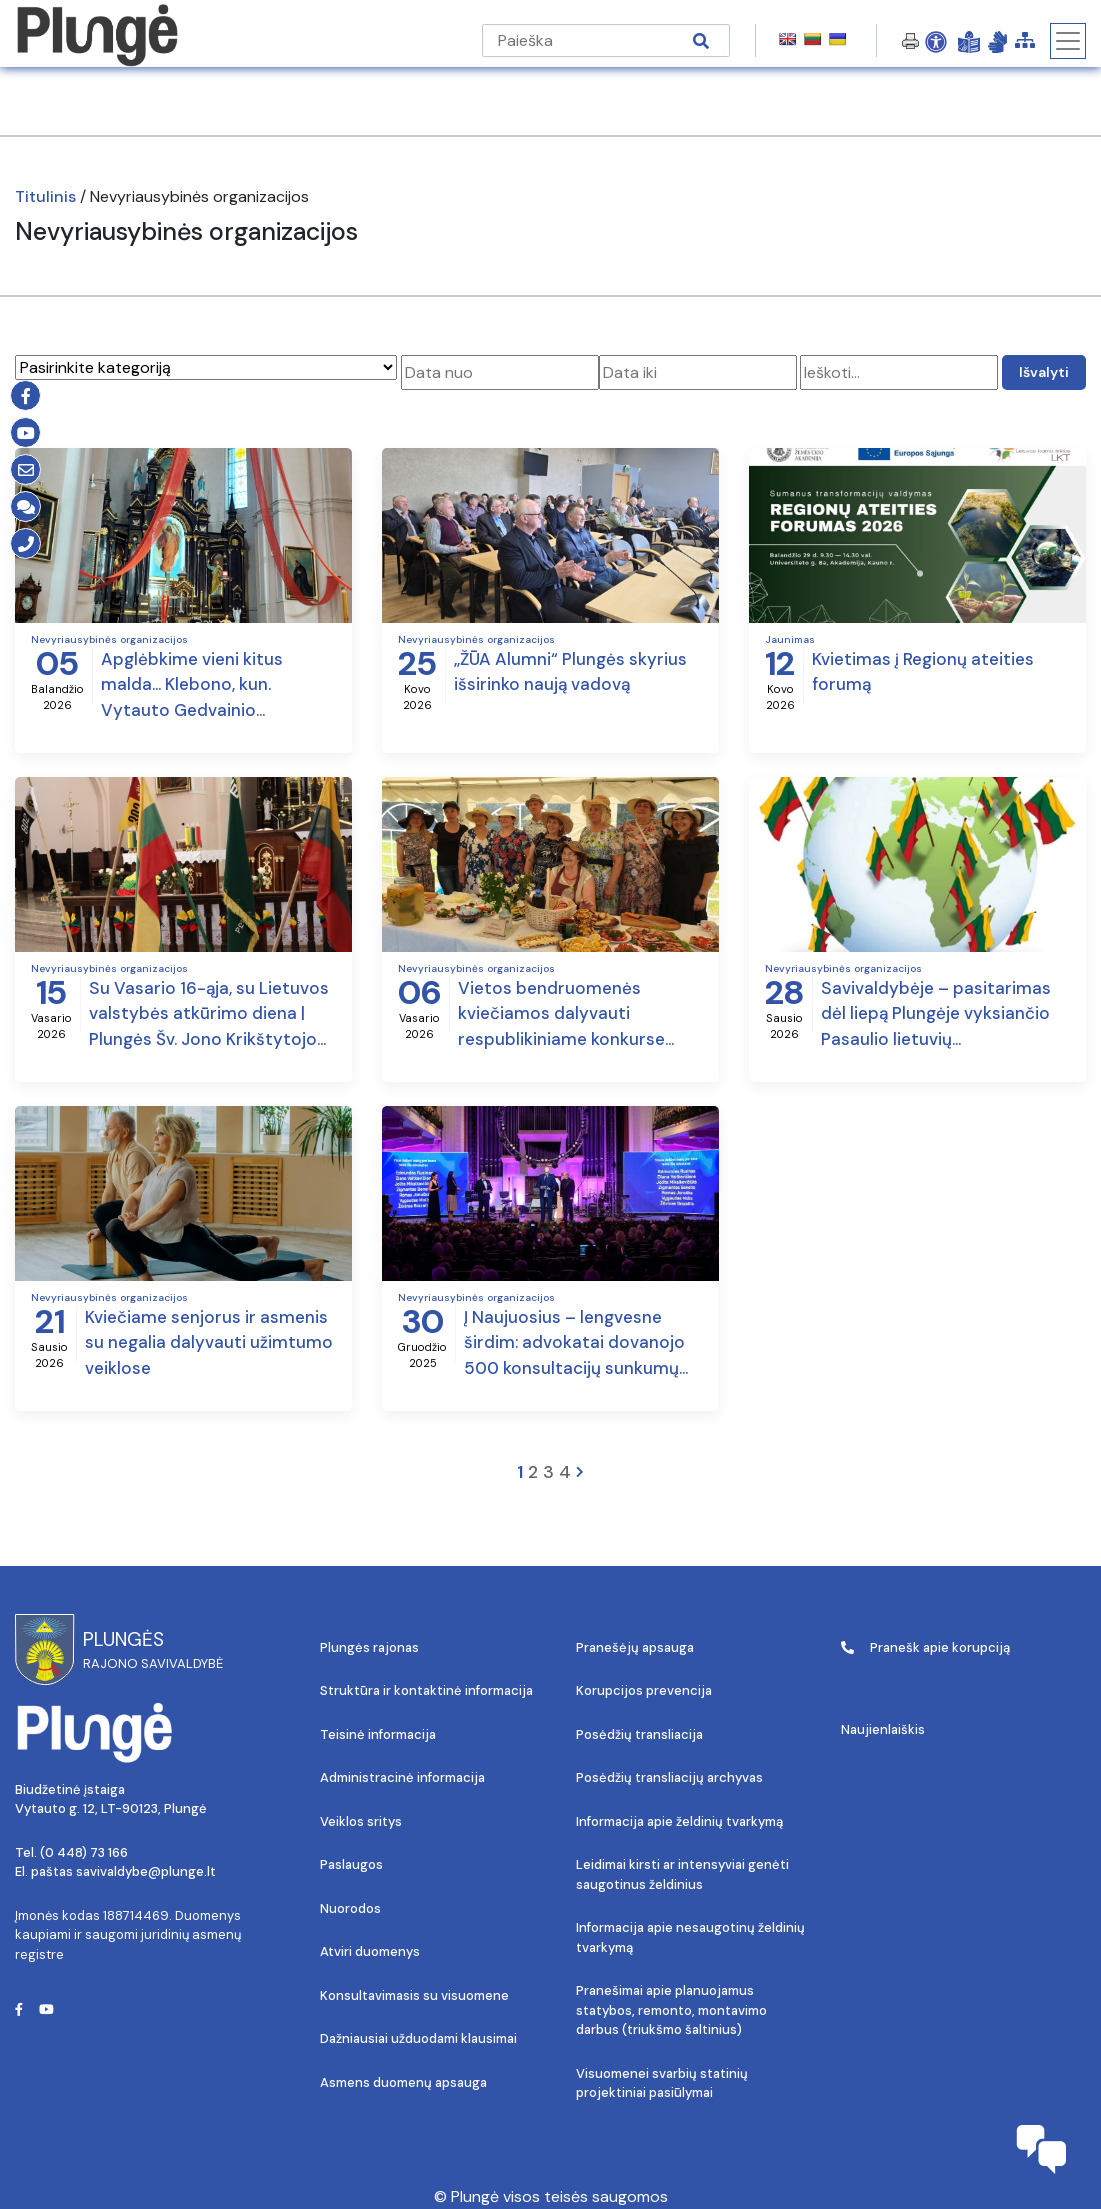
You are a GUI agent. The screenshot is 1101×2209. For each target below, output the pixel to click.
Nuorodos (350, 1908)
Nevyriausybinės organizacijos (109, 639)
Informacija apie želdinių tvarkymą (679, 1821)
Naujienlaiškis (883, 1729)
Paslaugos (351, 1864)
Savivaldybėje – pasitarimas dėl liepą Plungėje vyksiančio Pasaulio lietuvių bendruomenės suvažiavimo (936, 1015)
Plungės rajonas (369, 1647)
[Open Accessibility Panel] (936, 41)
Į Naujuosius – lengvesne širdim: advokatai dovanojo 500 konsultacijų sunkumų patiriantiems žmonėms (574, 1344)
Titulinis (45, 196)
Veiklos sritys (361, 1821)
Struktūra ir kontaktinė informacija (426, 1690)
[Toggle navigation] (1068, 41)
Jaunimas (790, 639)
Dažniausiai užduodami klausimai (418, 2038)
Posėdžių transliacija (639, 1734)
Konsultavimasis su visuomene (414, 1995)
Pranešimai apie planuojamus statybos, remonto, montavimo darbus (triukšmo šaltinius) (671, 2010)
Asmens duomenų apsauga (403, 2082)
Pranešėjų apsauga (635, 1647)
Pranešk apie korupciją (925, 1647)
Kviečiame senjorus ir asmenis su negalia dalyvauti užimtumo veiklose (209, 1342)
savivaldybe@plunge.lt (146, 1871)
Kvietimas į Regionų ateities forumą (923, 672)
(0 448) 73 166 (84, 1852)
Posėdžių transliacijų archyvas (669, 1777)
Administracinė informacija (402, 1777)
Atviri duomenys (370, 1951)
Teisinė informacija (378, 1734)
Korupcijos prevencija (644, 1690)
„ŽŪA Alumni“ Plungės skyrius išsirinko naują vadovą (570, 672)
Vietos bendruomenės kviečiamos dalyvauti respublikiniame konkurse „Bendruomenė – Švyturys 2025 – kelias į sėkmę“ (565, 1015)
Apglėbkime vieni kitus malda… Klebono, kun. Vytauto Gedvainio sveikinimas (192, 686)
